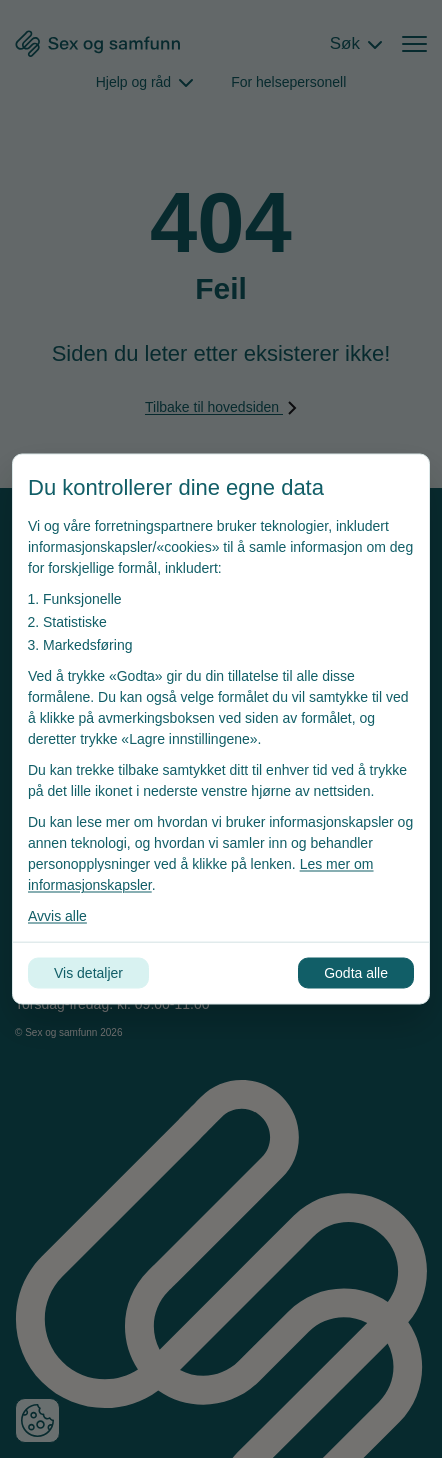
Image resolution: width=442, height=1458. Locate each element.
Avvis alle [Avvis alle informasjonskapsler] (57, 916)
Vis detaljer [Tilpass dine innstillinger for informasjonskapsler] (88, 973)
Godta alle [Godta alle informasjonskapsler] (356, 973)
